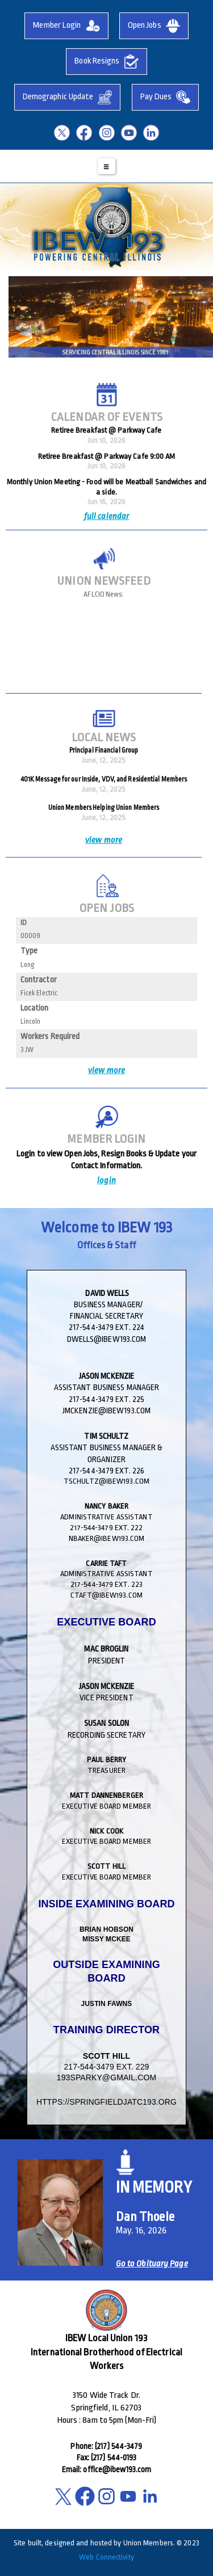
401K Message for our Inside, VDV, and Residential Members (103, 779)
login (106, 1181)
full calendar (106, 517)
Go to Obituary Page (152, 2264)
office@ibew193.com (117, 2469)
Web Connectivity (106, 2557)
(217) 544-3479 (118, 2446)
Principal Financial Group (104, 750)
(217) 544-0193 (113, 2457)
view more (103, 840)
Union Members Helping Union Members (104, 808)
